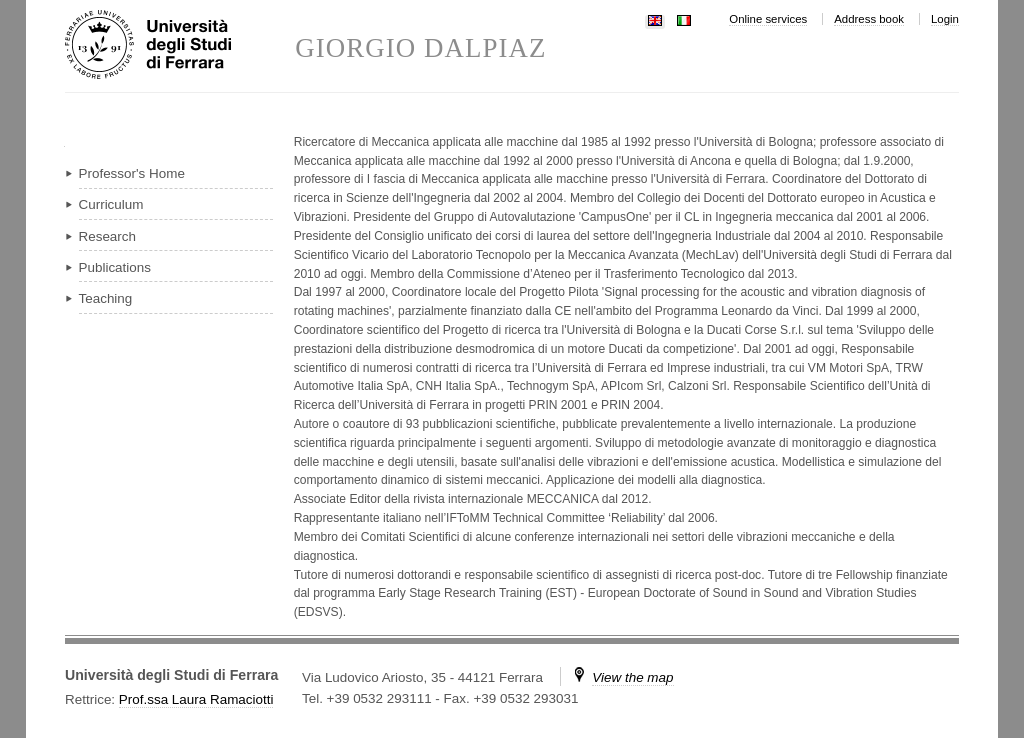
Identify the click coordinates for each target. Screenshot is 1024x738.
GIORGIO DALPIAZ (420, 48)
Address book (869, 19)
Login (945, 19)
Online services (768, 19)
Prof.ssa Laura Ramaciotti (196, 699)
